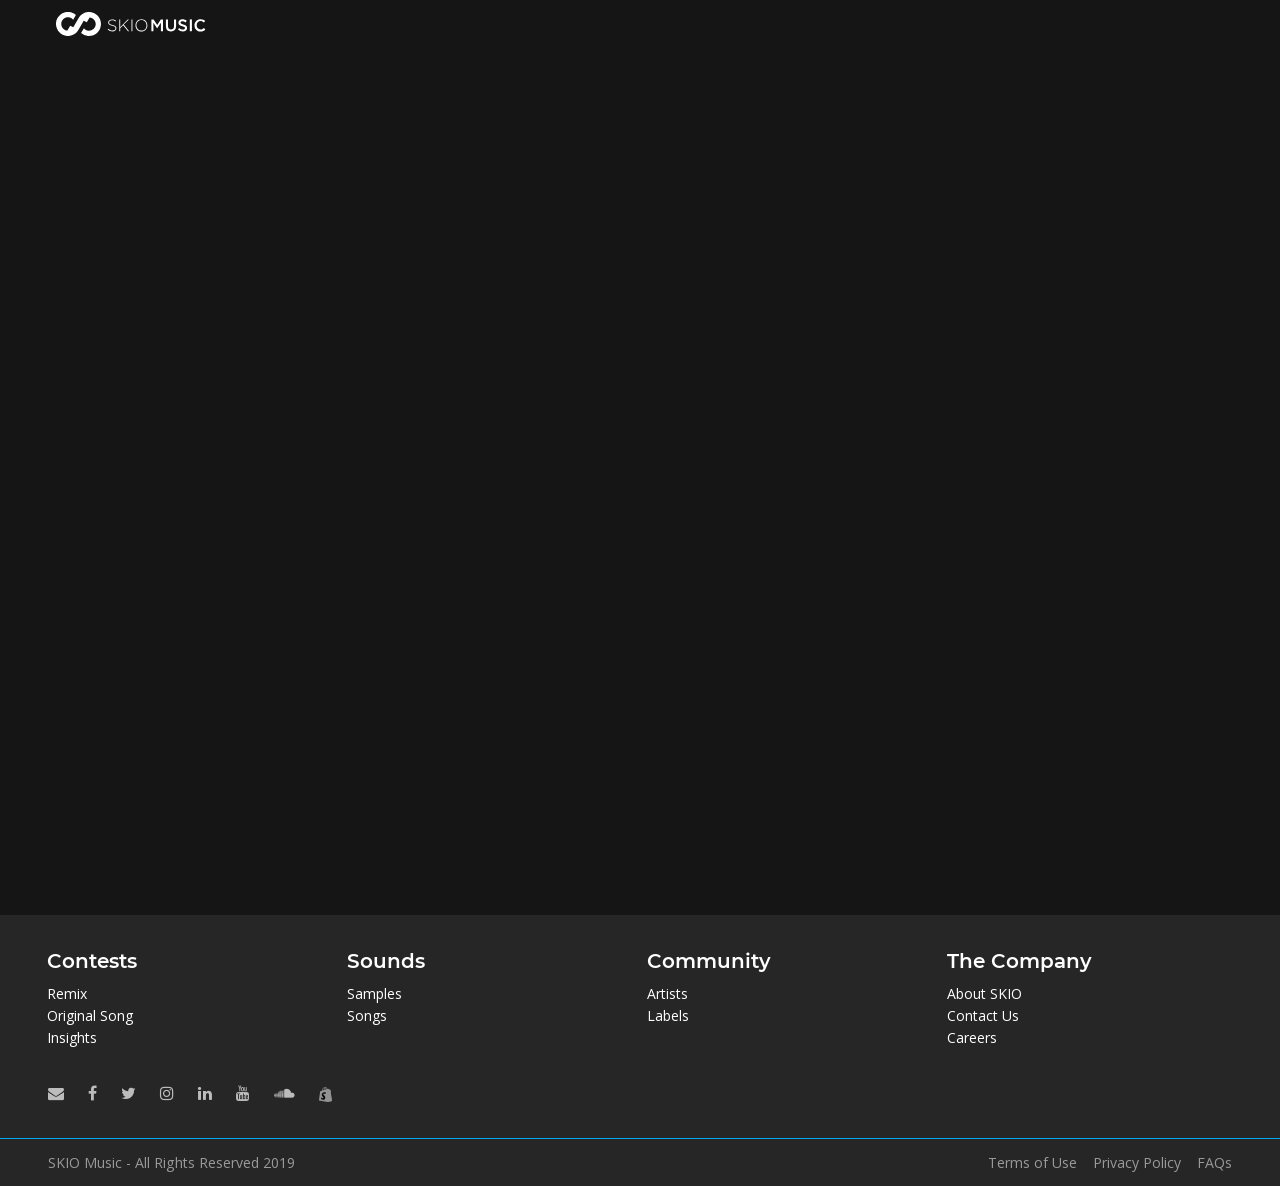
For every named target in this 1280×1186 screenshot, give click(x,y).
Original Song (90, 1015)
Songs (367, 1015)
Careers (972, 1037)
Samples (374, 993)
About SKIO (984, 993)
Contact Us (983, 1015)
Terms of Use (1032, 1163)
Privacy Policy (1137, 1163)
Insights (72, 1037)
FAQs (1214, 1163)
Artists (667, 993)
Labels (668, 1015)
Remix (67, 993)
